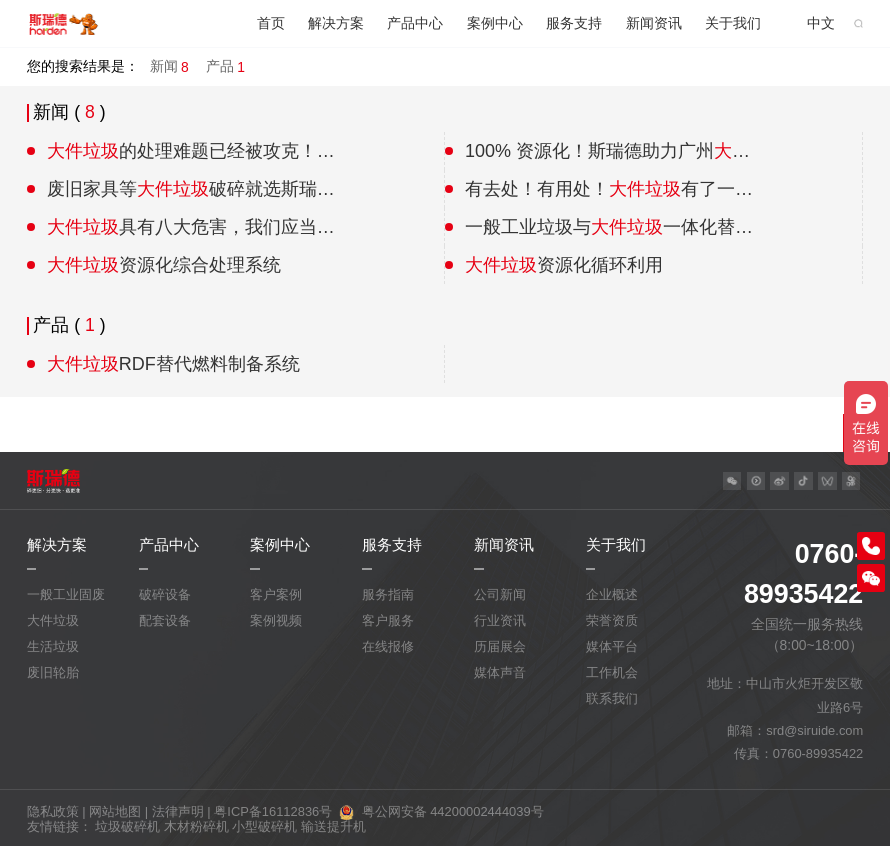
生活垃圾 (53, 646)
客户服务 (388, 620)
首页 (271, 23)
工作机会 (612, 672)
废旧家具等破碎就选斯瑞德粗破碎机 (191, 189)
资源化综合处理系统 (164, 265)
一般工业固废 (66, 594)
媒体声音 (500, 672)
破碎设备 (165, 594)
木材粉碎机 (196, 826)
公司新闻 (500, 594)
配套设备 (165, 620)
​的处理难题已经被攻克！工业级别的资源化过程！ (191, 151)
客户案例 (276, 594)
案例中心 (495, 23)
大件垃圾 (53, 620)
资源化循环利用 (564, 265)
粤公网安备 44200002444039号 (453, 811)
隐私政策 (53, 811)
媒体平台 (612, 646)
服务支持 (574, 23)
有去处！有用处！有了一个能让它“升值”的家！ (609, 189)
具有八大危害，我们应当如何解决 (191, 227)
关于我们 (733, 23)
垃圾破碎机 (127, 826)
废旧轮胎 (53, 672)
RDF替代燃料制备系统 (173, 364)
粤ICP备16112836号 (273, 811)
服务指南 (388, 594)
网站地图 (115, 811)
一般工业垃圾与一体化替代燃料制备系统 (609, 227)
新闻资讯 (654, 23)
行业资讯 (500, 620)
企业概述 (612, 594)
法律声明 (178, 811)
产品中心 (415, 23)
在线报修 (388, 646)
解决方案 (336, 23)
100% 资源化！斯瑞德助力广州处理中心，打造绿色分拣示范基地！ (609, 151)
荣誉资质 (612, 620)
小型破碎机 (264, 826)
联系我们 (612, 698)
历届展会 (500, 646)
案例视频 (276, 620)
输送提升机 (333, 826)
